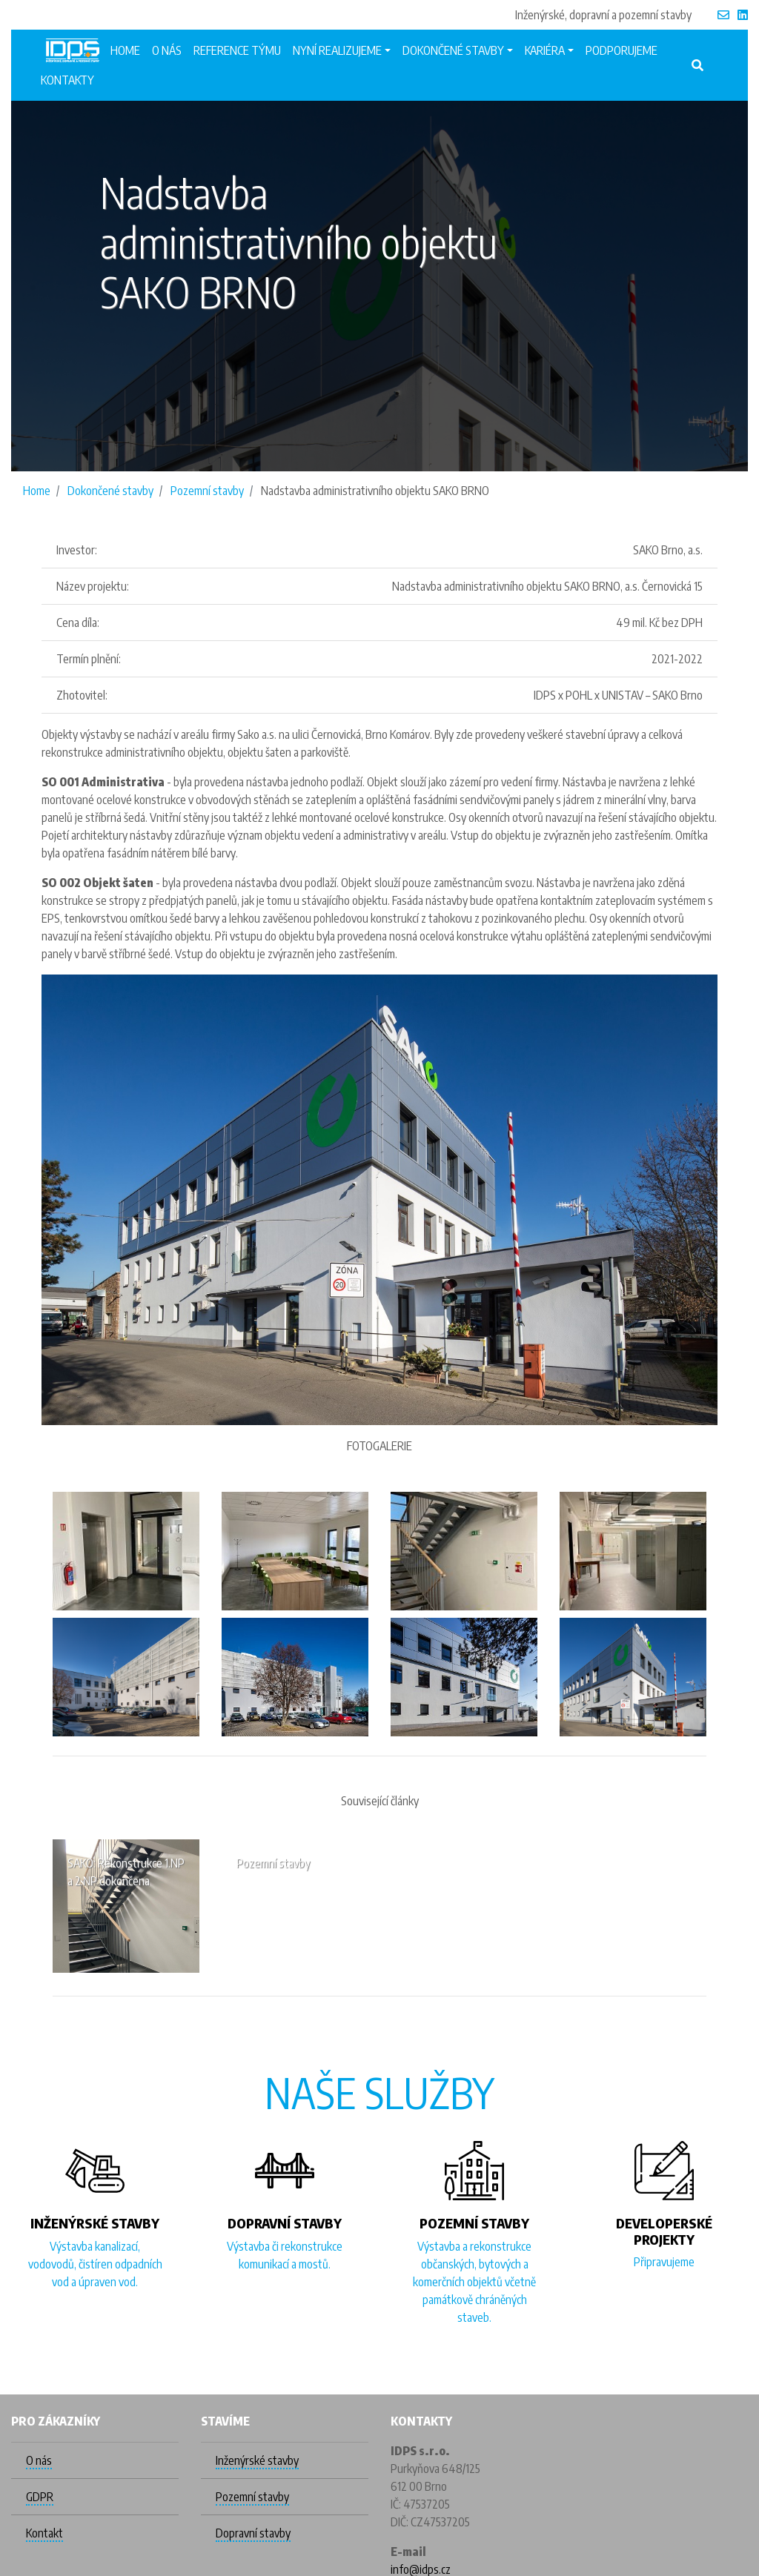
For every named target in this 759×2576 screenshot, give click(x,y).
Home (125, 50)
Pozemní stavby (207, 490)
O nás (167, 50)
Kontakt (44, 2533)
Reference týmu (237, 50)
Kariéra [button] (545, 50)
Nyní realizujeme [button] (337, 50)
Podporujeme (621, 50)
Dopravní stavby (253, 2533)
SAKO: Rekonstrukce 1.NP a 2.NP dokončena (126, 1872)
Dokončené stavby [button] (453, 50)
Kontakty (67, 80)
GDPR (39, 2496)
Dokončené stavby (110, 490)
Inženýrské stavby (257, 2460)
